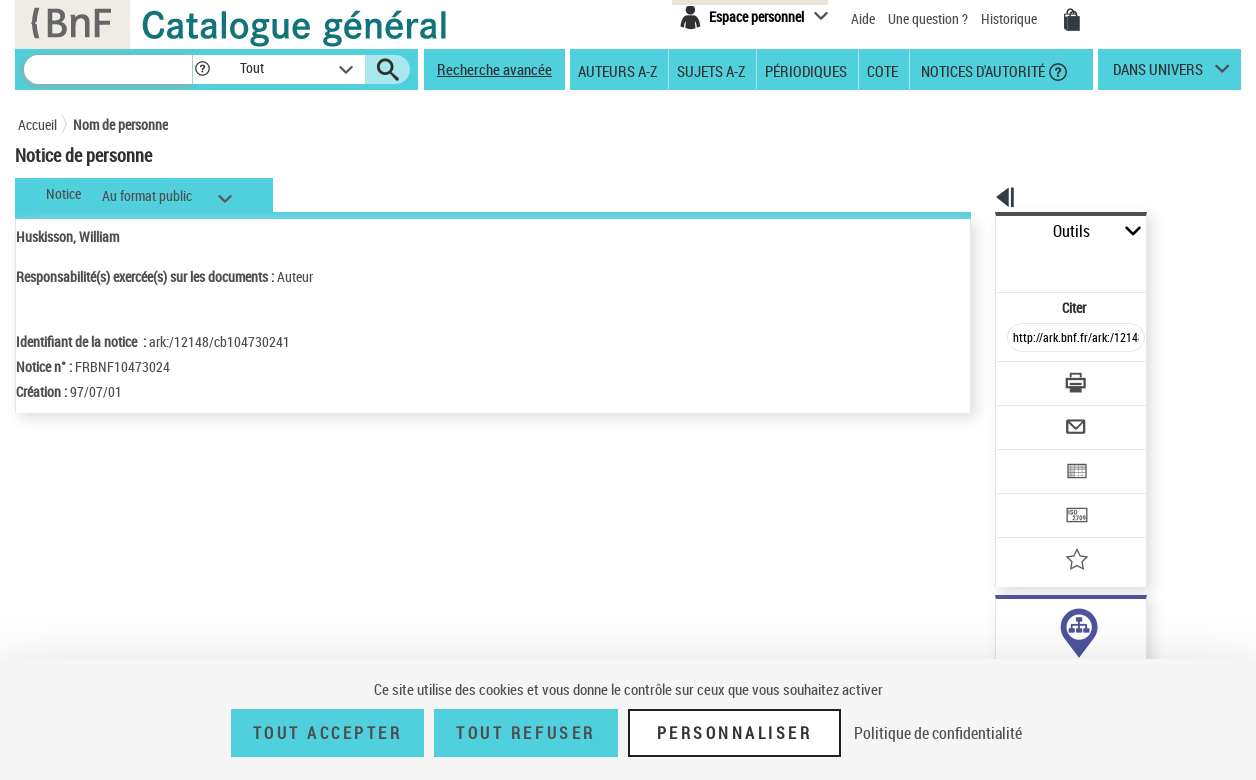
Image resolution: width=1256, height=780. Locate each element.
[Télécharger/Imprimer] (1023, 339)
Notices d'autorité (981, 70)
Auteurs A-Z (617, 70)
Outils (973, 231)
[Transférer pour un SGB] (1028, 456)
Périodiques (806, 70)
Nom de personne (120, 124)
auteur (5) (1002, 628)
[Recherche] (108, 69)
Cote (882, 70)
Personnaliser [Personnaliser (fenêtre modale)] (735, 733)
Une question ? (928, 18)
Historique (1010, 18)
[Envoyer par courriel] (1019, 378)
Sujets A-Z (711, 70)
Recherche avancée (494, 69)
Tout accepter (328, 733)
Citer (988, 263)
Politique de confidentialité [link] (938, 733)
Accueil (37, 124)
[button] (202, 69)
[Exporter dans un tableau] (1034, 417)
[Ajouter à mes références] (1032, 495)
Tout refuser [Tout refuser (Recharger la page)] (525, 733)
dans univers (1158, 74)
